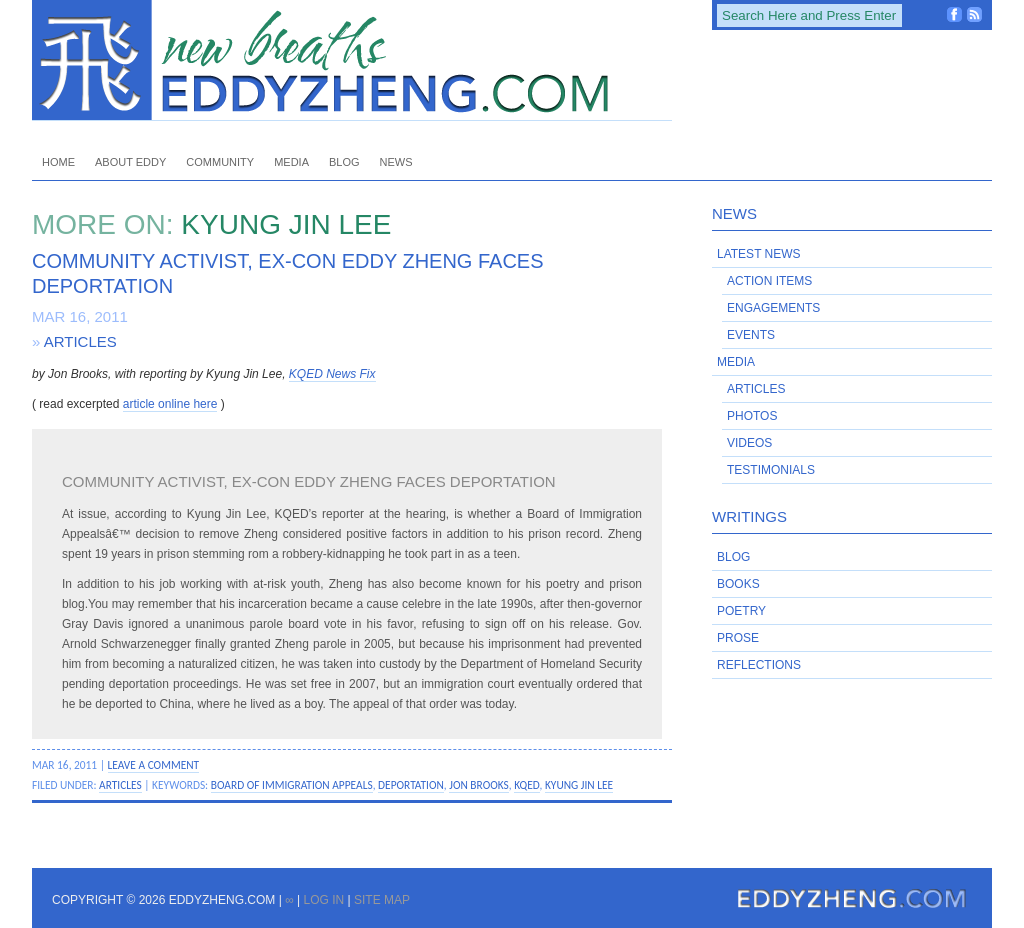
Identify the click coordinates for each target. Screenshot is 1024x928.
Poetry (741, 611)
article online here (170, 404)
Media (291, 162)
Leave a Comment (154, 765)
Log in (323, 900)
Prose (738, 638)
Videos (749, 443)
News (396, 162)
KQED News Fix (332, 374)
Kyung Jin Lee (579, 785)
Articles (80, 341)
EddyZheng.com (352, 60)
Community (220, 162)
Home (58, 162)
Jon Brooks (479, 785)
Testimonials (771, 470)
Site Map (382, 900)
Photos (752, 416)
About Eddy (130, 162)
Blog (344, 162)
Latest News (759, 254)
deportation (411, 785)
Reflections (759, 665)
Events (751, 335)
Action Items (769, 281)
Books (738, 584)
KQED (526, 785)
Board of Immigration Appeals (292, 785)
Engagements (773, 308)
